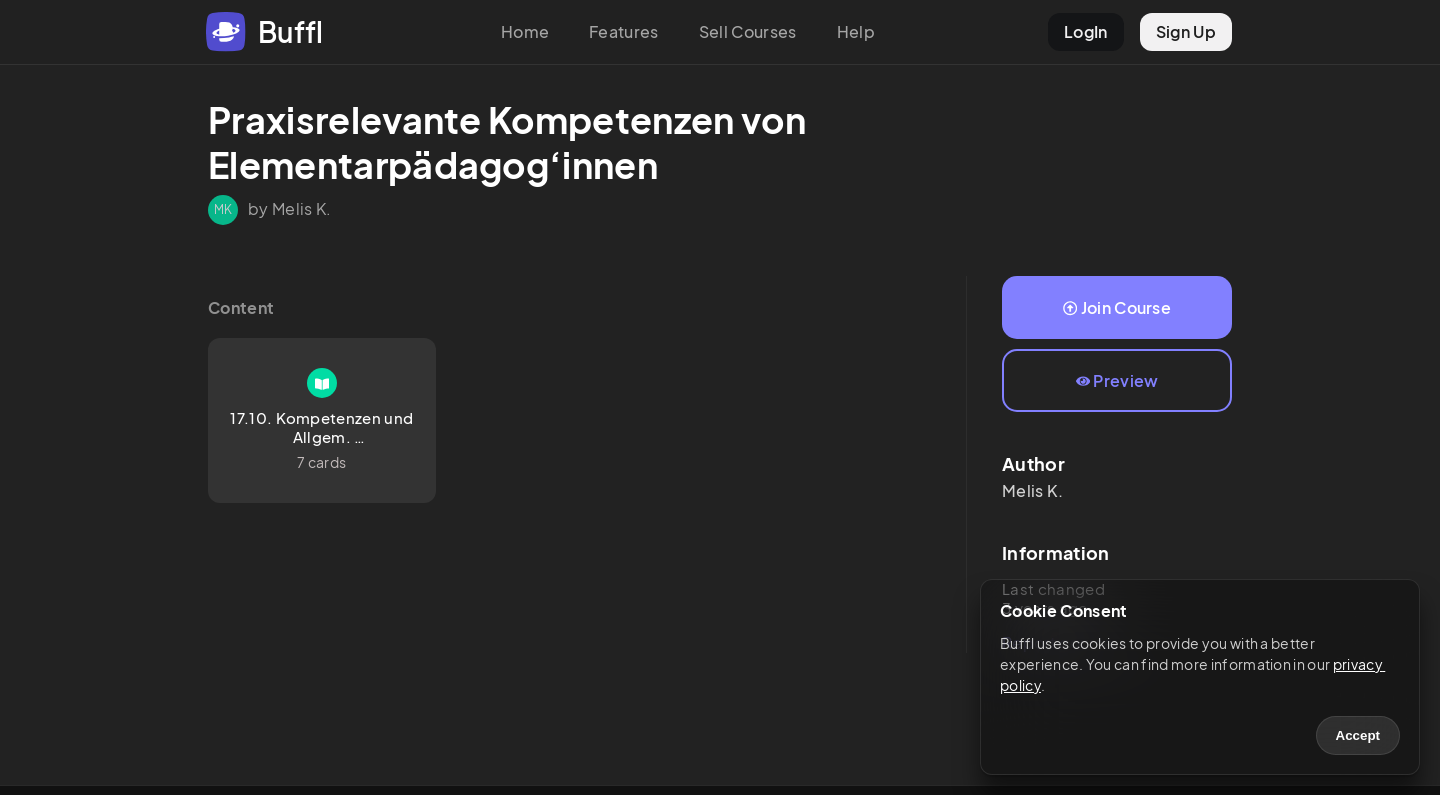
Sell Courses (748, 31)
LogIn (1086, 31)
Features (624, 31)
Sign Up (1186, 31)
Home (525, 31)
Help (856, 31)
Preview (1117, 380)
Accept (1358, 735)
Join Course (1117, 307)
